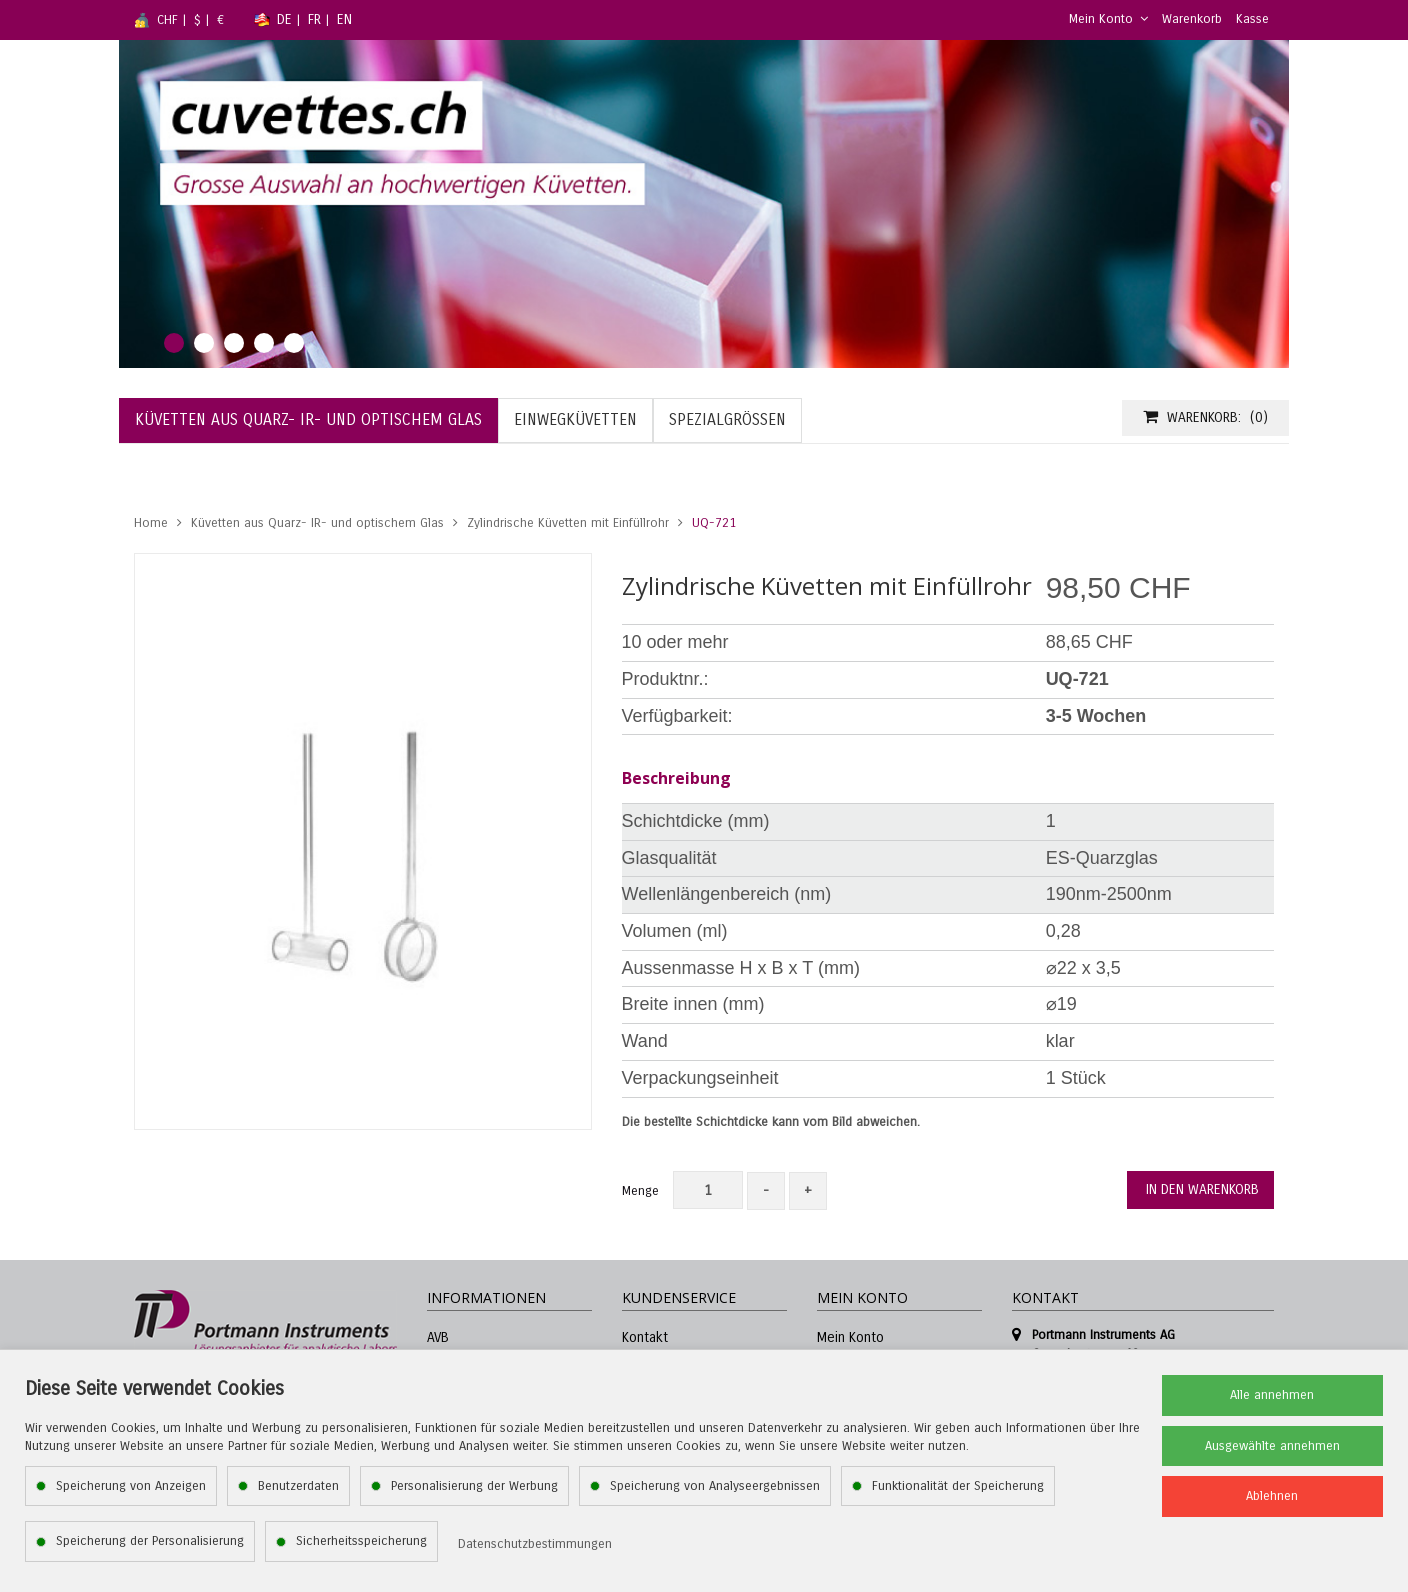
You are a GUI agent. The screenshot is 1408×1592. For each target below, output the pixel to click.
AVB (438, 1337)
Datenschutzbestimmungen (535, 1544)
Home (151, 523)
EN (344, 19)
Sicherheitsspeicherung (361, 1541)
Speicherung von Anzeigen (131, 1486)
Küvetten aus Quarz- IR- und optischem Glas (317, 523)
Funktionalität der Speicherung (958, 1486)
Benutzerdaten (298, 1486)
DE (284, 19)
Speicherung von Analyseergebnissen (715, 1486)
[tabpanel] (704, 204)
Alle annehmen (1272, 1395)
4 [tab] (264, 343)
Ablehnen (1272, 1496)
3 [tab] (234, 343)
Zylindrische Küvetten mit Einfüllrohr (568, 523)
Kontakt (645, 1337)
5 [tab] (294, 343)
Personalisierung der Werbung (474, 1486)
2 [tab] (204, 343)
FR (314, 19)
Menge (640, 1191)
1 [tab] (174, 343)
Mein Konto (1108, 19)
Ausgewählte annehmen (1272, 1446)
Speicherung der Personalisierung (150, 1541)
